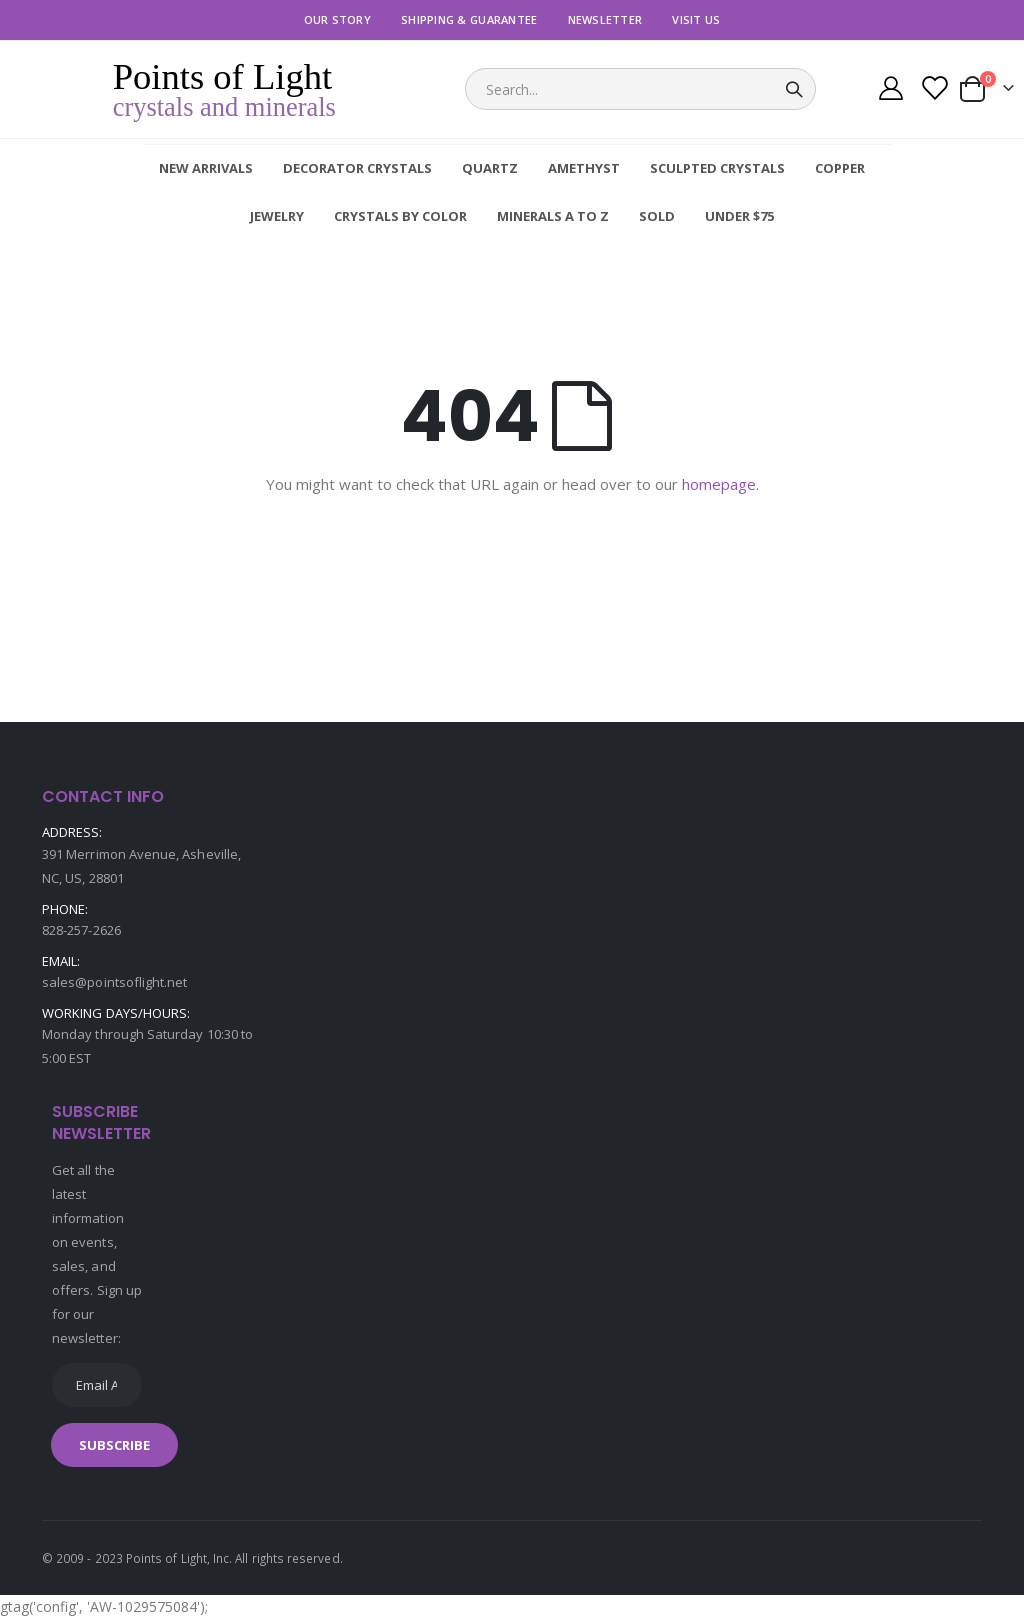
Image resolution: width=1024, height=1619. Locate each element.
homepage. (720, 484)
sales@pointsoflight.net (115, 982)
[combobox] (640, 89)
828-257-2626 (81, 930)
